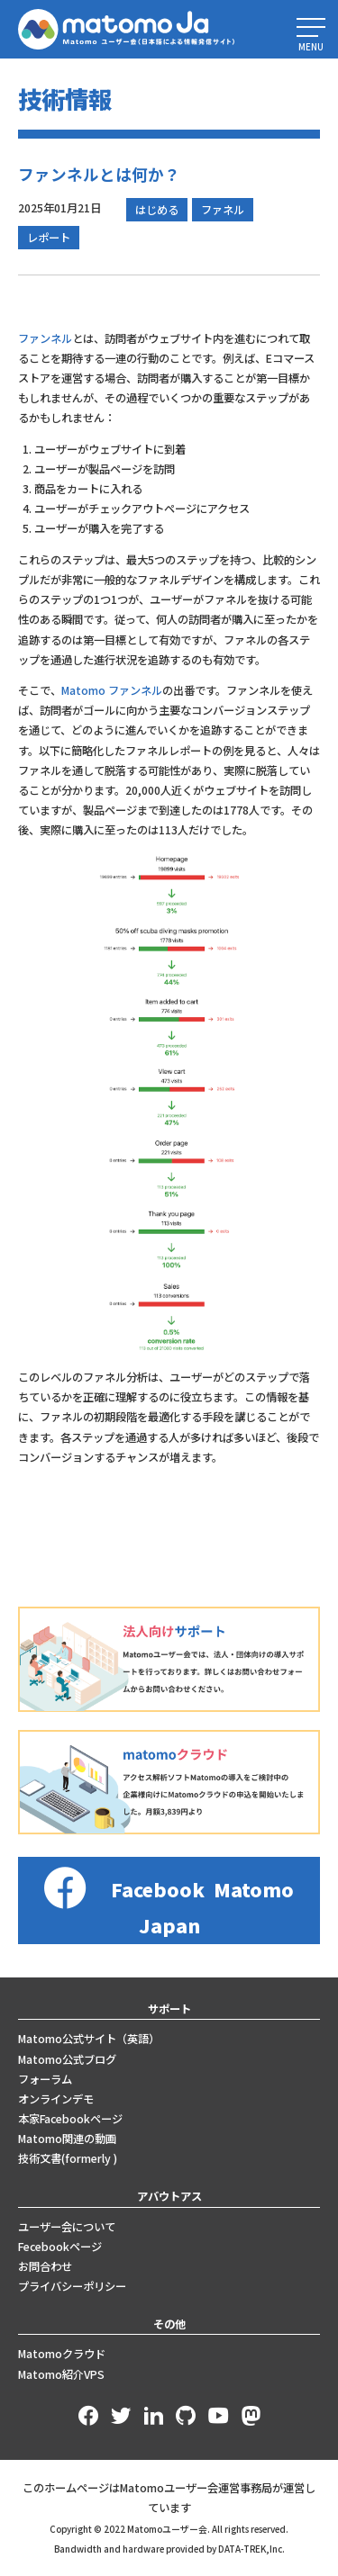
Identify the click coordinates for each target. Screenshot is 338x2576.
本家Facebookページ (70, 2119)
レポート (48, 238)
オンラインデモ (56, 2099)
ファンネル (45, 338)
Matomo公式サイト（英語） (89, 2039)
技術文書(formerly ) (67, 2158)
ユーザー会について (66, 2227)
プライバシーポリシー (72, 2286)
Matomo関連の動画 (67, 2138)
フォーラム (45, 2079)
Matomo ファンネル (111, 690)
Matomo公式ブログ (67, 2059)
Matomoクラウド (61, 2354)
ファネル (222, 210)
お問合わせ (45, 2266)
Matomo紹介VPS (61, 2374)
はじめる (156, 210)
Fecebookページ (60, 2246)
